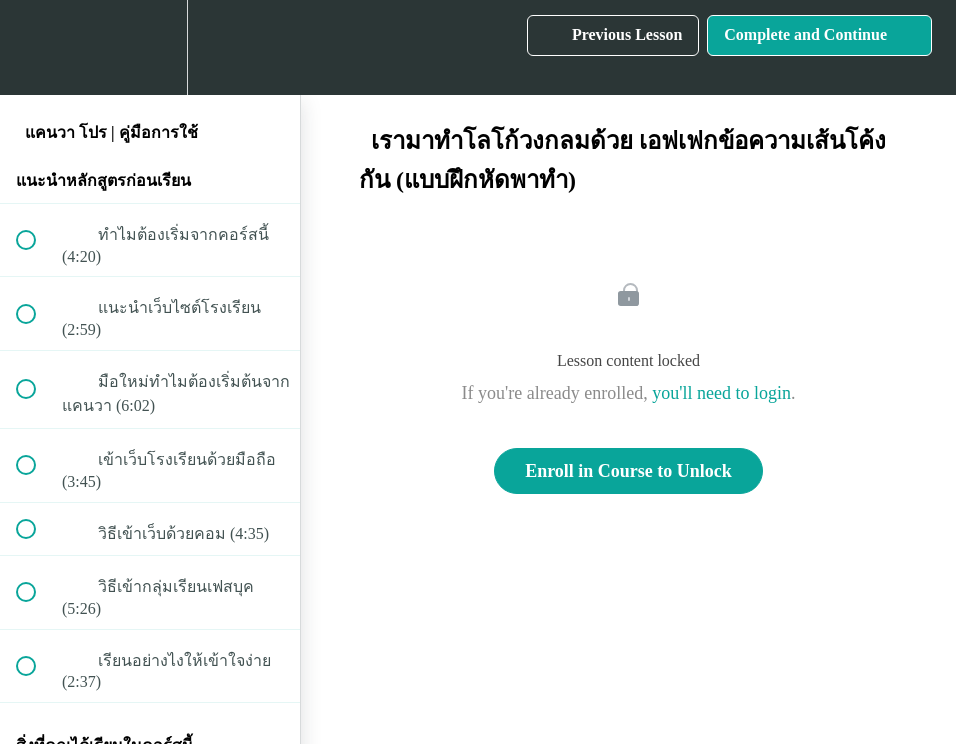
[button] (37, 47)
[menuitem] (150, 47)
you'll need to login (721, 393)
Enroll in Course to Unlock (628, 471)
